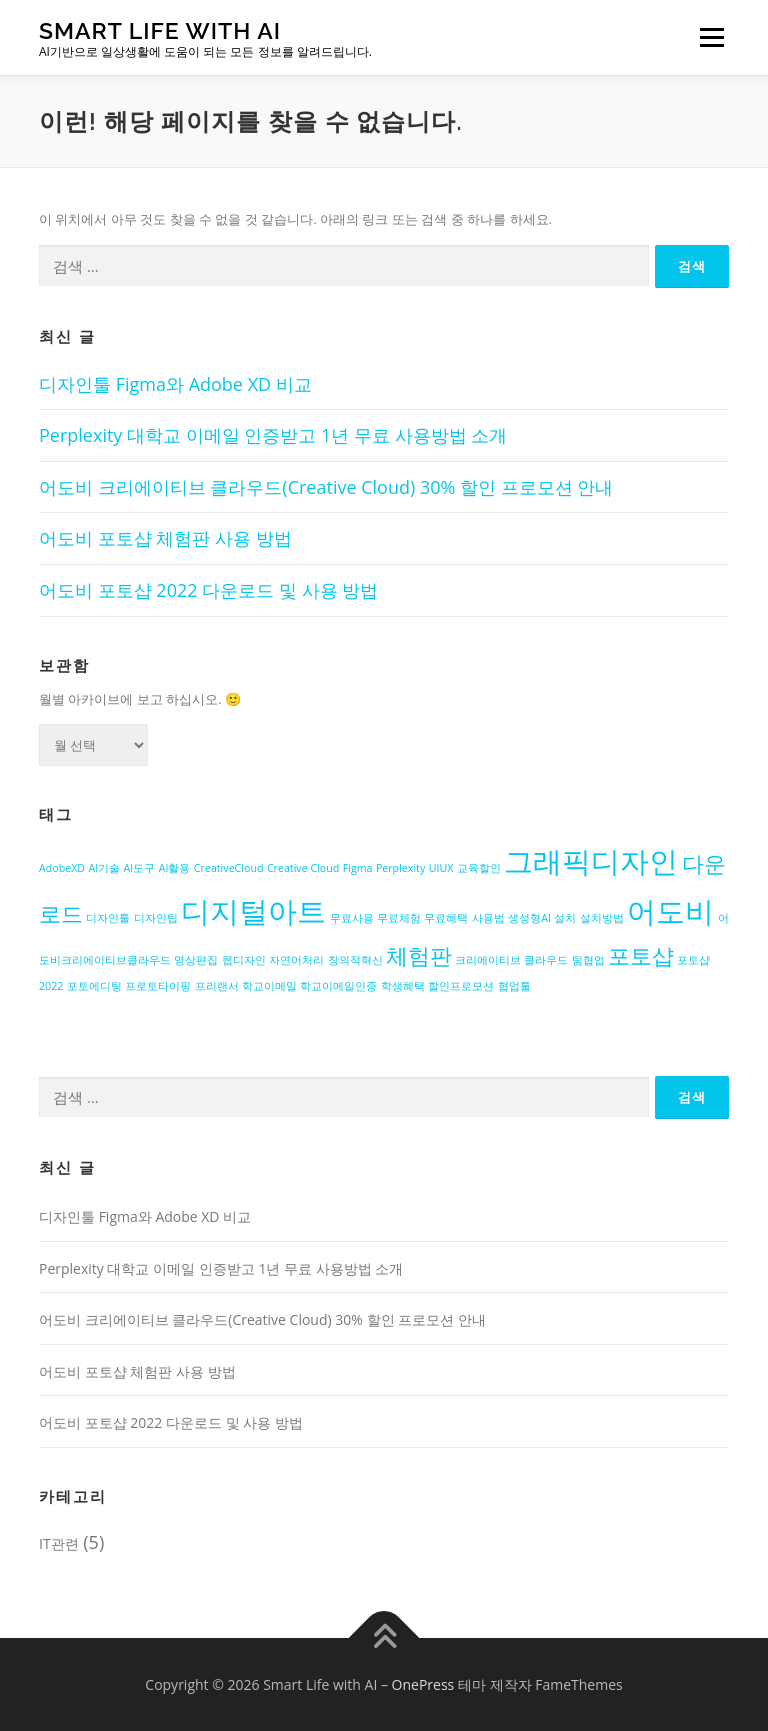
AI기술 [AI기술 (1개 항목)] (104, 868)
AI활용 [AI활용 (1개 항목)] (175, 868)
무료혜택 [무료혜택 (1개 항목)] (446, 918)
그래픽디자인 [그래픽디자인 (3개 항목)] (591, 861)
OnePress (423, 1684)
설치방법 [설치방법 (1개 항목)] (602, 918)
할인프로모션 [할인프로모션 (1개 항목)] (461, 986)
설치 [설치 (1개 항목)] (565, 918)
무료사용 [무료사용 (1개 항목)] (352, 918)
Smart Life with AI (160, 30)
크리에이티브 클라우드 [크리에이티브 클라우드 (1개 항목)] (511, 960)
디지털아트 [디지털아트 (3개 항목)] (253, 911)
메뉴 (709, 37)
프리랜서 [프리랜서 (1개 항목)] (217, 986)
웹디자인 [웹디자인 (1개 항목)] (244, 960)
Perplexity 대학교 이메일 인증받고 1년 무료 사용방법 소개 (273, 435)
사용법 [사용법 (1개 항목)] (488, 918)
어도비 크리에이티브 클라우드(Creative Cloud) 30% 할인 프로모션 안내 (326, 487)
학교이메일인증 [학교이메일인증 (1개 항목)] (338, 986)
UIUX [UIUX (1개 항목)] (441, 868)
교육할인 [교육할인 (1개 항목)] (479, 868)
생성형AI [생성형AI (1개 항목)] (529, 918)
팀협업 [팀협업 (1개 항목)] (588, 960)
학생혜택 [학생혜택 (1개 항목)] (403, 986)
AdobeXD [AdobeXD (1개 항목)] (62, 868)
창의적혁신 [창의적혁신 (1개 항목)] (355, 960)
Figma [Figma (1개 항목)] (358, 868)
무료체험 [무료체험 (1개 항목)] (399, 918)
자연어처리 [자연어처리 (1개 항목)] (296, 960)
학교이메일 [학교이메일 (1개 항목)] (269, 986)
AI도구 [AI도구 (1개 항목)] (140, 868)
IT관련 (59, 1543)
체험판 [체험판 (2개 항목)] (419, 955)
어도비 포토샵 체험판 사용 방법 (165, 538)
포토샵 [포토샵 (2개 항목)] (641, 955)
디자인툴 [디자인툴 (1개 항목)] (108, 918)
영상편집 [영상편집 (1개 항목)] (196, 960)
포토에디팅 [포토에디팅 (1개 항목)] (94, 986)
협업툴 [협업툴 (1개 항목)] (514, 986)
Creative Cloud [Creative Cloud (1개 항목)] (303, 868)
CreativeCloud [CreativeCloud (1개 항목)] (229, 868)
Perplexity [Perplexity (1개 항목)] (400, 868)
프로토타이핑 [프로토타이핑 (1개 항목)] (158, 986)
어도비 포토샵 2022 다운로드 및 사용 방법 (208, 590)
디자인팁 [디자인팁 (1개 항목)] (156, 918)
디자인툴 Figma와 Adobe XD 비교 (175, 384)
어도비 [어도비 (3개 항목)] (670, 911)
